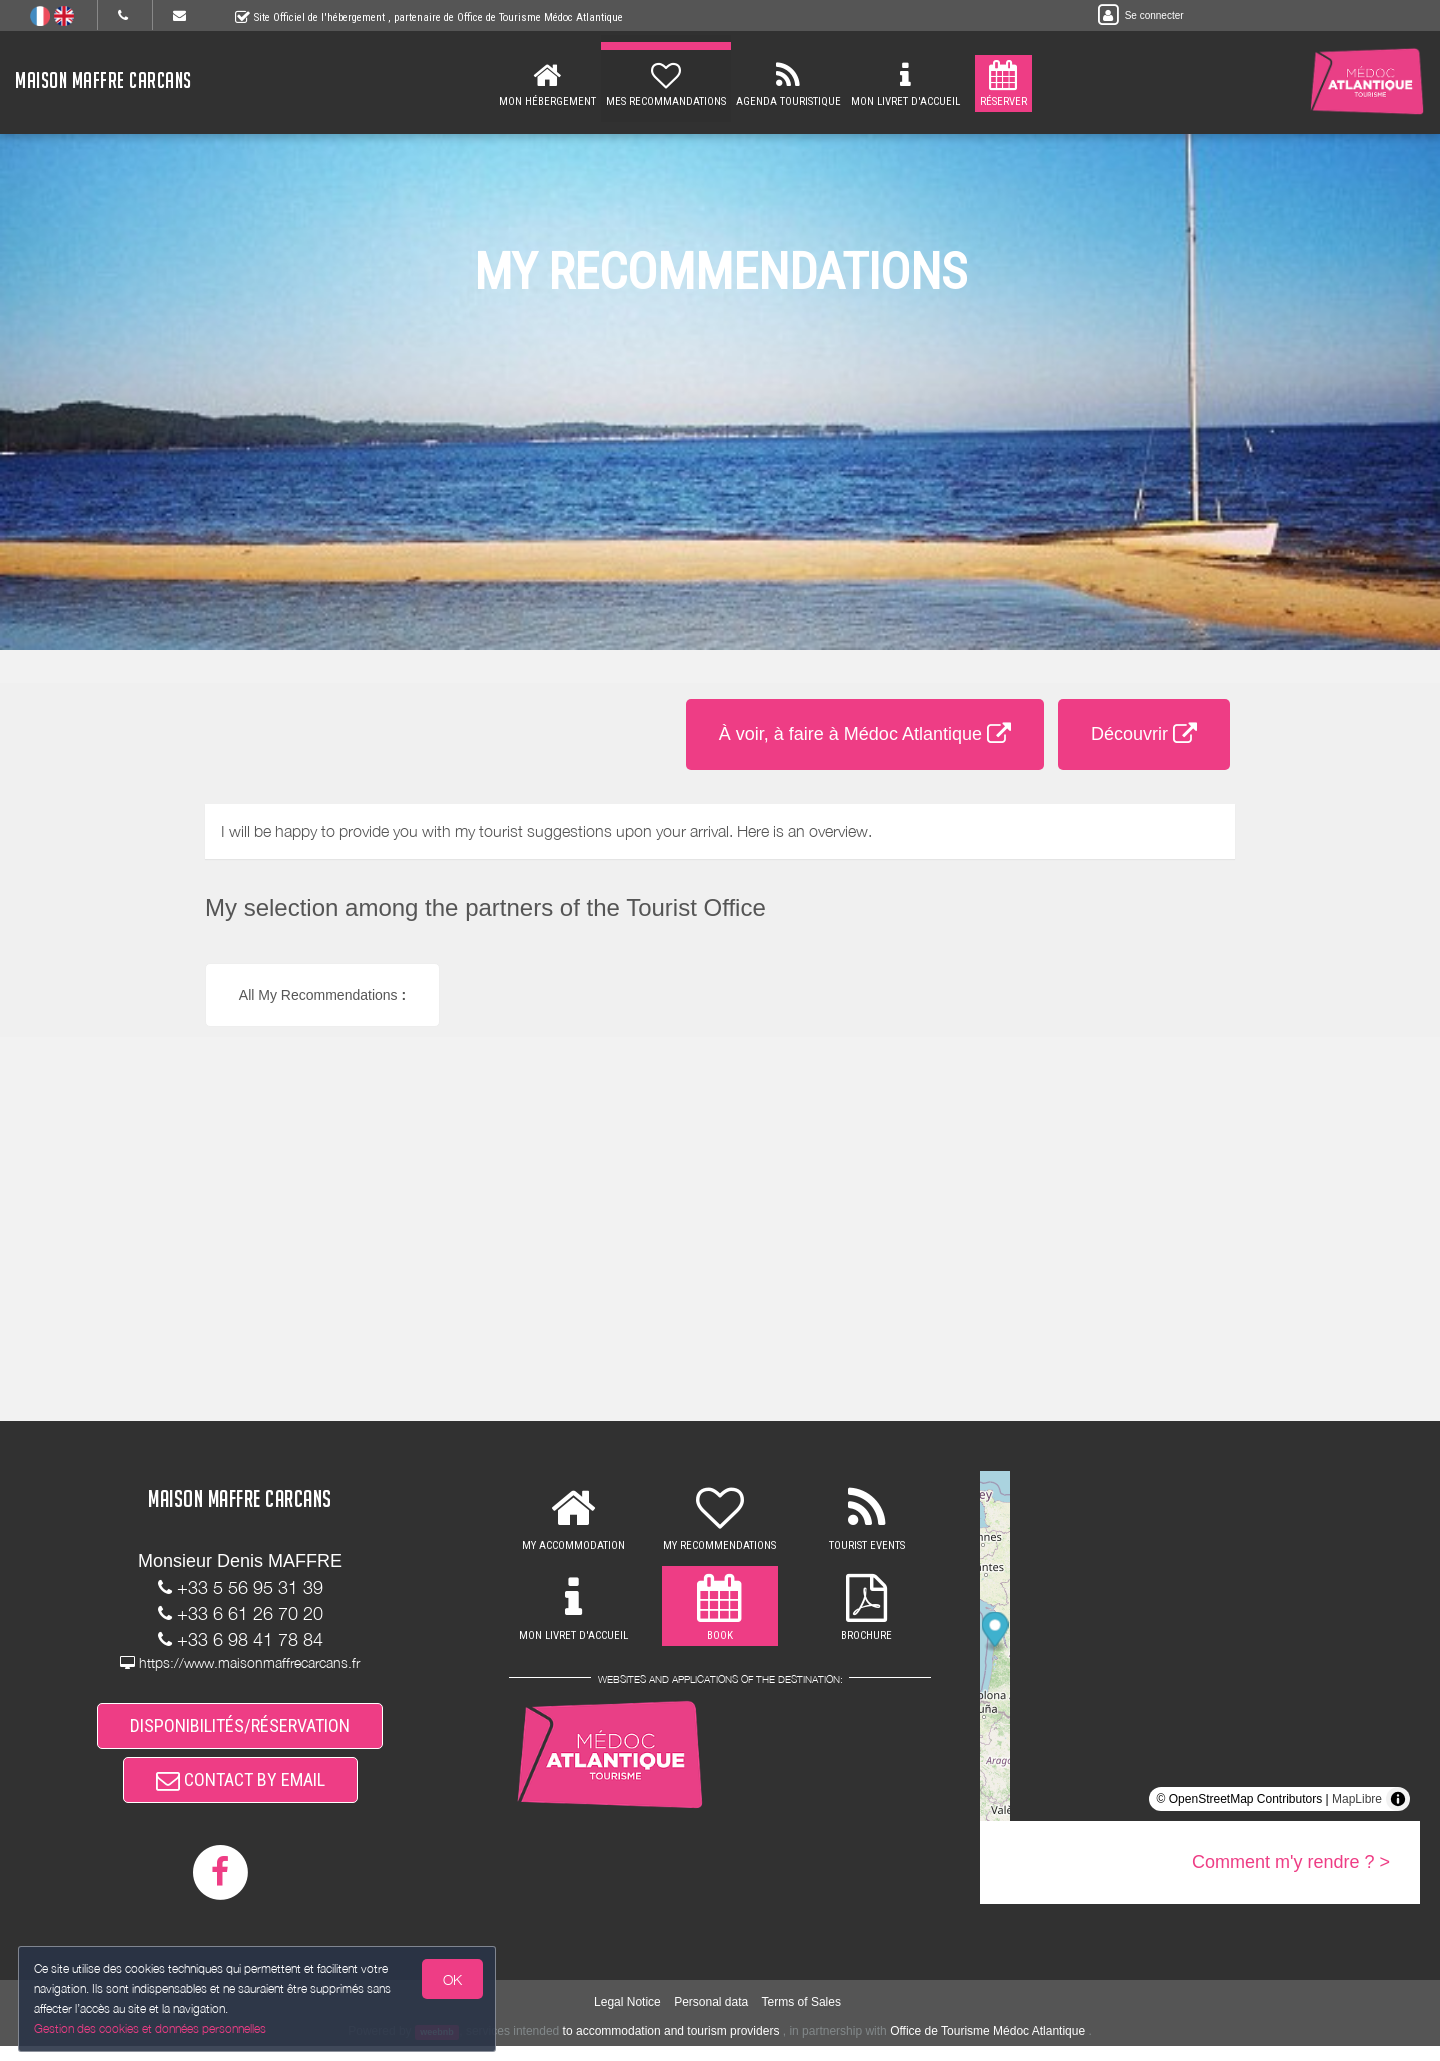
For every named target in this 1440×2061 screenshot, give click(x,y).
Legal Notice (627, 2016)
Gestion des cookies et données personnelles (152, 2027)
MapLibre (1357, 1799)
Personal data (711, 2016)
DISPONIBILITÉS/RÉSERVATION (240, 1729)
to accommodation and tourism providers (671, 2046)
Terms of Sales (801, 2016)
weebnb (437, 2047)
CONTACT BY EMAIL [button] (240, 1791)
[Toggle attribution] (1398, 1799)
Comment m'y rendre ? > (1291, 1862)
